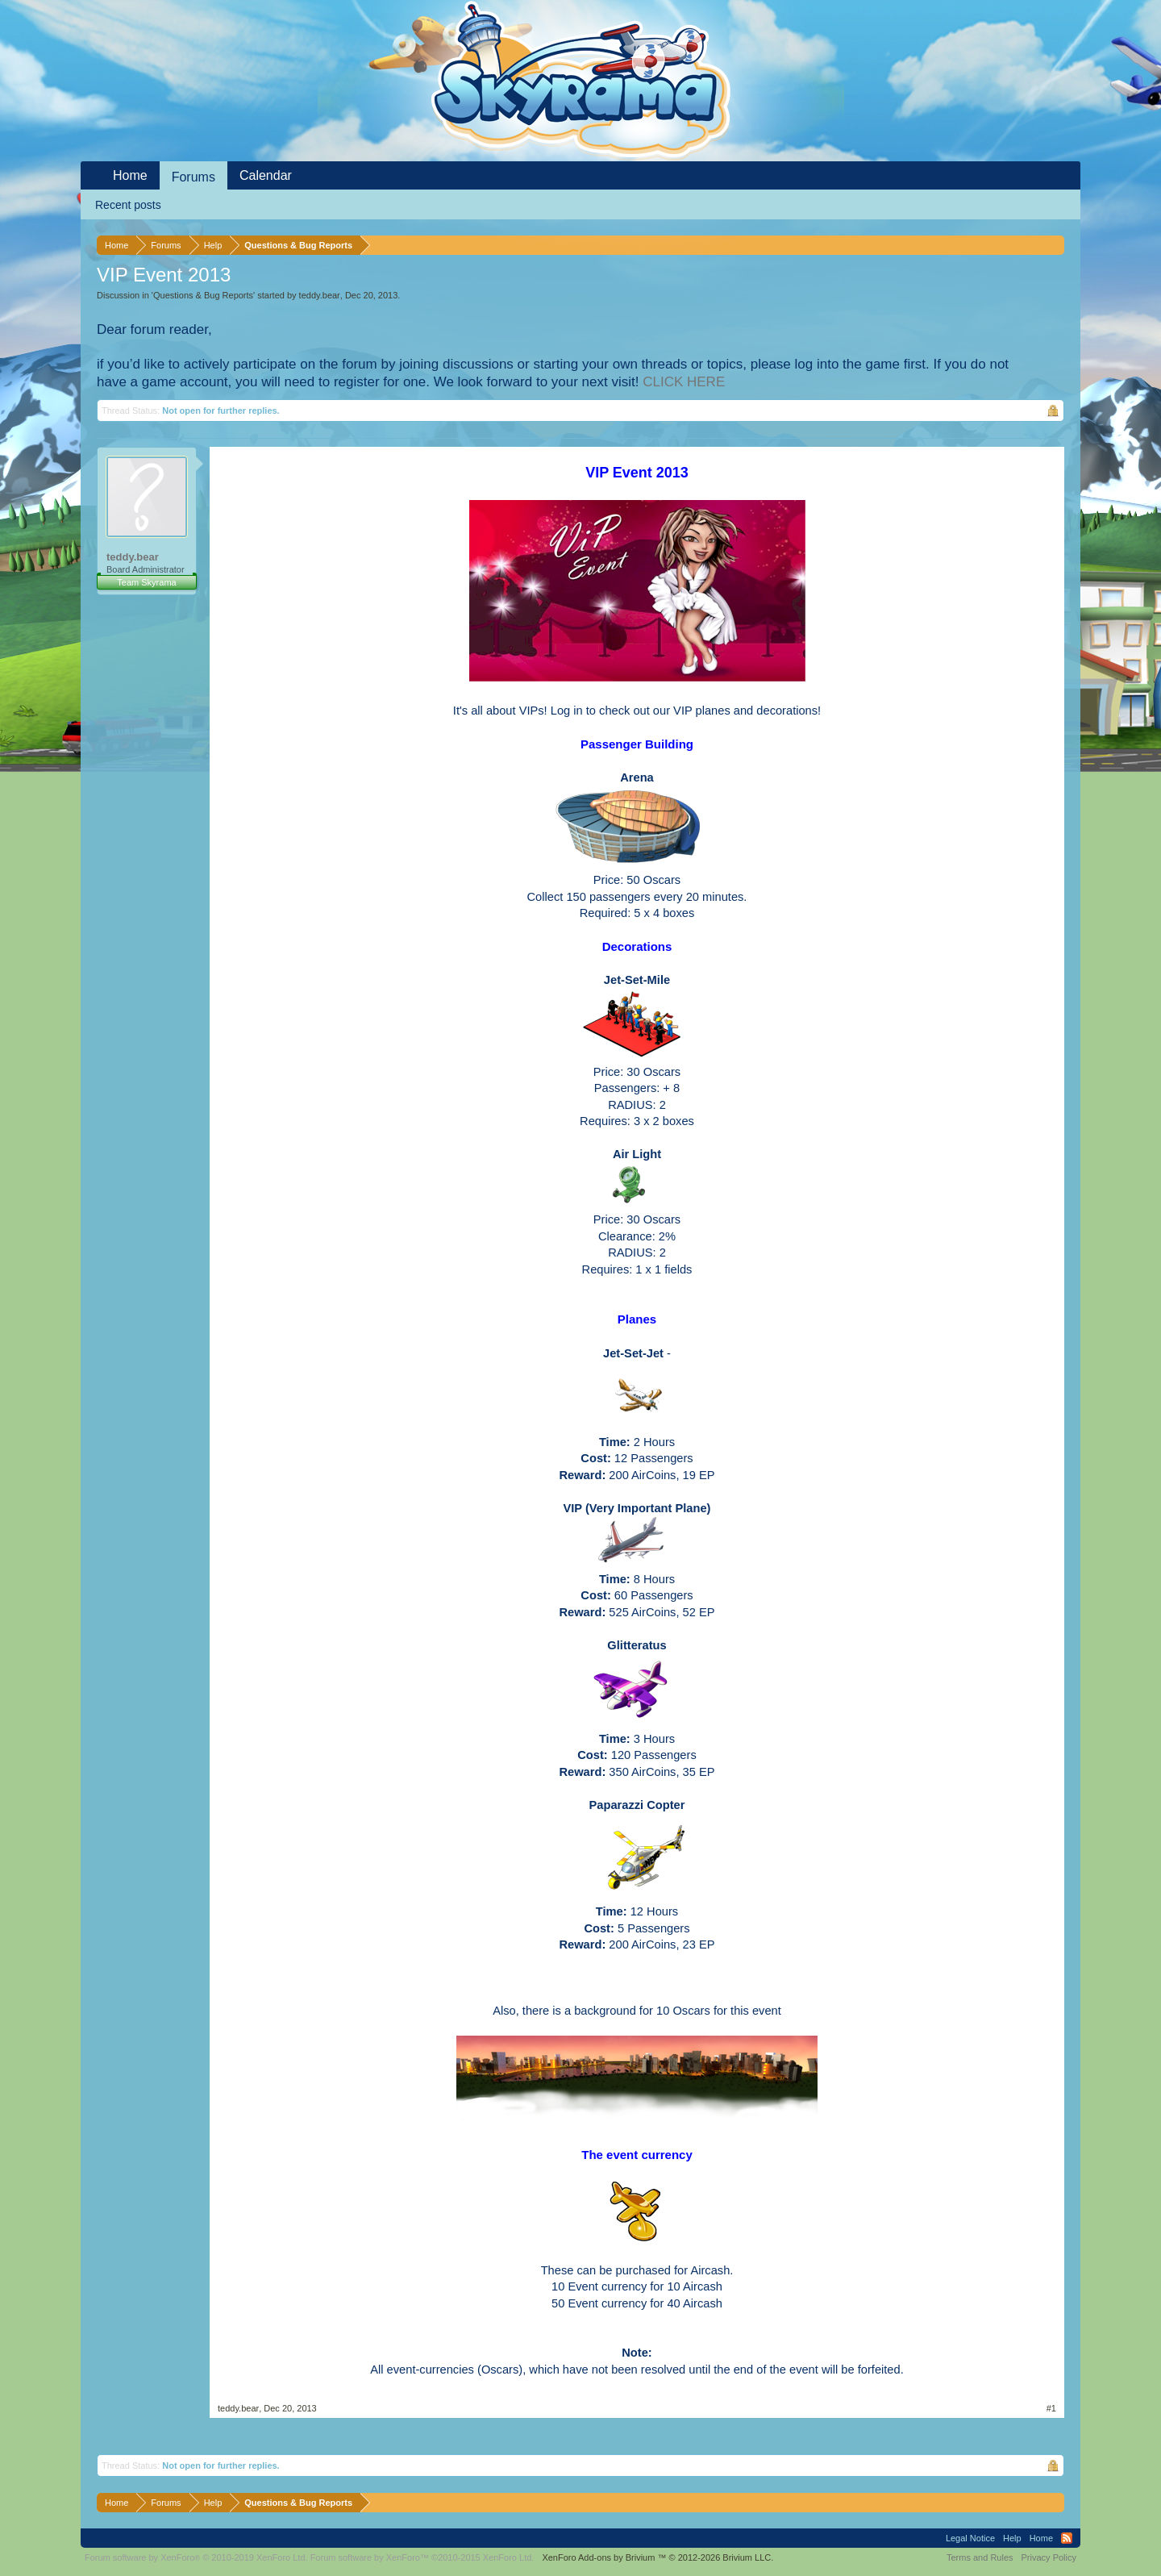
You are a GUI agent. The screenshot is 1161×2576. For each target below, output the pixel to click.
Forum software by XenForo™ (422, 2557)
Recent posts (128, 204)
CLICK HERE (684, 382)
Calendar (265, 175)
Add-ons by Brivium (657, 2557)
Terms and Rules (980, 2557)
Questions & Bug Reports (203, 295)
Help (1012, 2538)
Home (130, 175)
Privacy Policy (1049, 2557)
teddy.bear (319, 295)
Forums (193, 177)
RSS (1066, 2538)
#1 (1051, 2408)
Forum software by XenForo (196, 2557)
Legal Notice (970, 2538)
